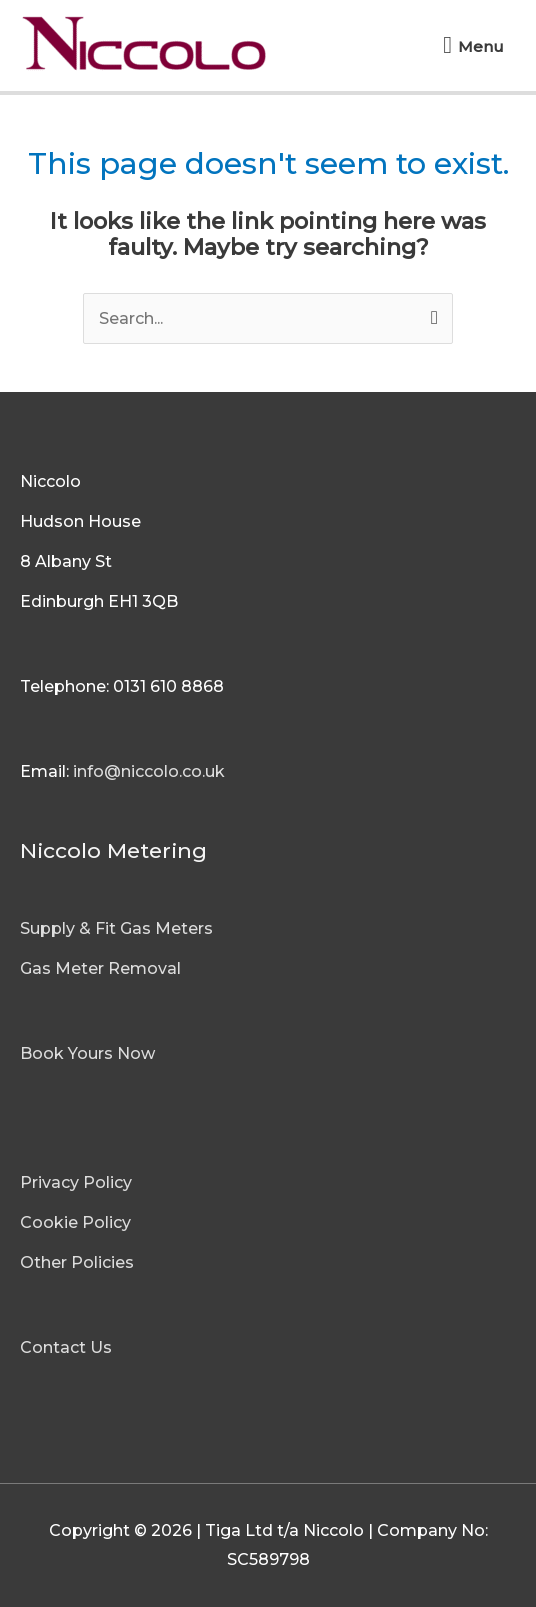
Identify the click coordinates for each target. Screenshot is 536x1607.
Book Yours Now (87, 1053)
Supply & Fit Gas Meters (116, 928)
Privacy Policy (76, 1182)
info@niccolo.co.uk (149, 771)
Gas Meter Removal (100, 968)
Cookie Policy (75, 1222)
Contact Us (66, 1347)
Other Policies (77, 1262)
